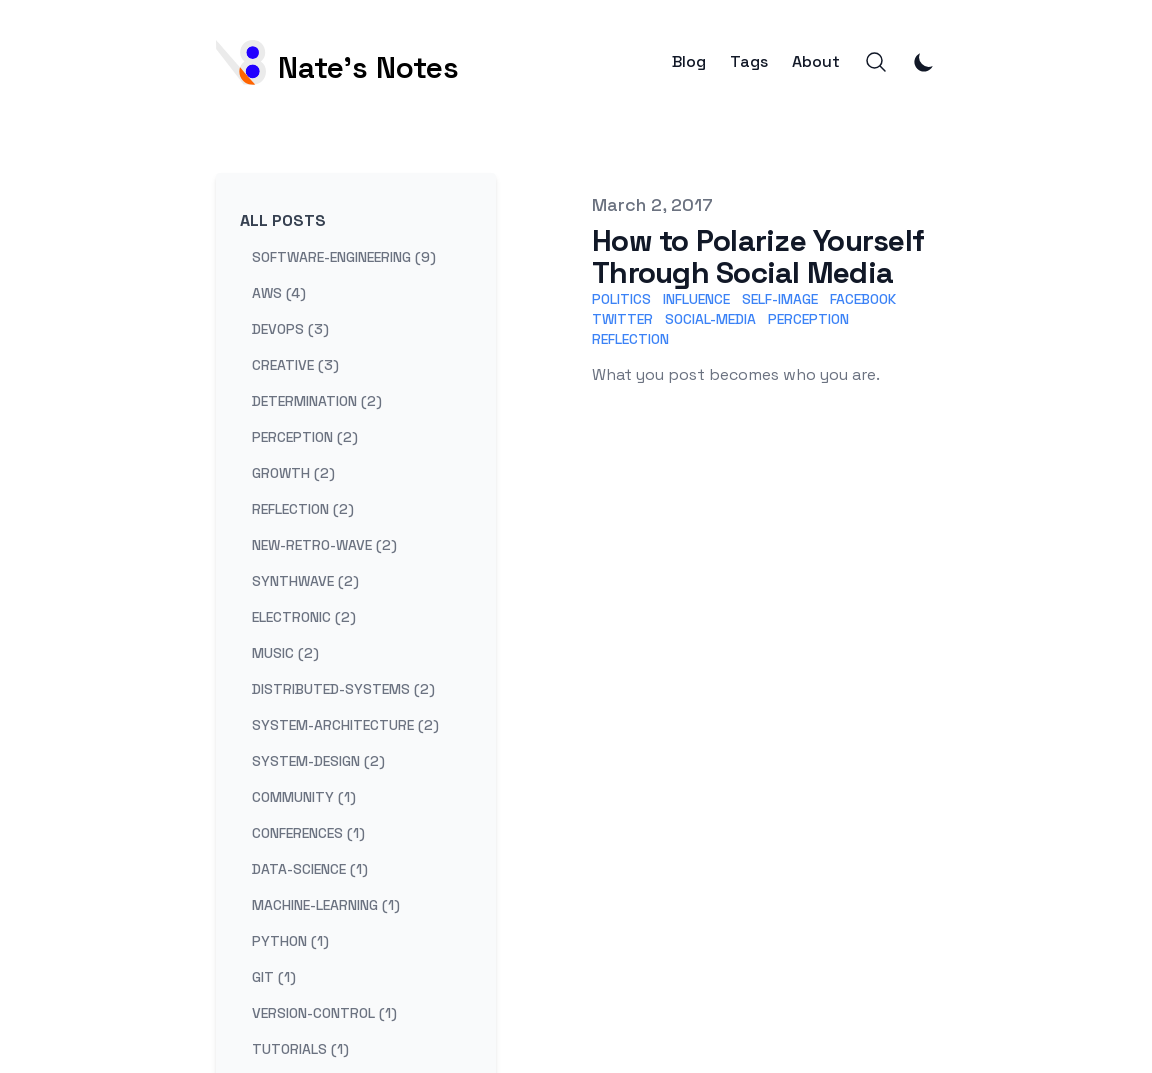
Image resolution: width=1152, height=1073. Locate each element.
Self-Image (780, 299)
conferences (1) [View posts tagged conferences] (308, 833)
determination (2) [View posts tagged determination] (317, 401)
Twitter (622, 319)
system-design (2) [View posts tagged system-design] (318, 761)
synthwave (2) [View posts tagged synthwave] (305, 581)
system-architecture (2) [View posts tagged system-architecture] (345, 725)
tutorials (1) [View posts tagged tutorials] (300, 1049)
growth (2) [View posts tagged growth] (293, 473)
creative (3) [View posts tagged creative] (295, 365)
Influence (696, 299)
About (816, 62)
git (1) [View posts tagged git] (274, 977)
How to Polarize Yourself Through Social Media (758, 256)
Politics (621, 299)
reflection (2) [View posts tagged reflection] (303, 509)
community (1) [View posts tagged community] (304, 797)
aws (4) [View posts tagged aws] (279, 293)
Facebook (863, 299)
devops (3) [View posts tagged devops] (290, 329)
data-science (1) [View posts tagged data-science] (310, 869)
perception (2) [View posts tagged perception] (305, 437)
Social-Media (710, 319)
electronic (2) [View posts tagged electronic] (304, 617)
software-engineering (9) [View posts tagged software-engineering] (344, 257)
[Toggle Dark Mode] (924, 62)
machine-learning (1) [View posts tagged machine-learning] (326, 905)
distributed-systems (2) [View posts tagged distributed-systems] (343, 689)
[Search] (876, 62)
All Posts (283, 220)
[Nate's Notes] (337, 62)
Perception (808, 319)
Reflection (630, 339)
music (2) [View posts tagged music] (285, 653)
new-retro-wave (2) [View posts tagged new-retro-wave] (324, 545)
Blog (689, 62)
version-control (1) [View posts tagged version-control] (324, 1013)
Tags (749, 62)
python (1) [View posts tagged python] (290, 941)
